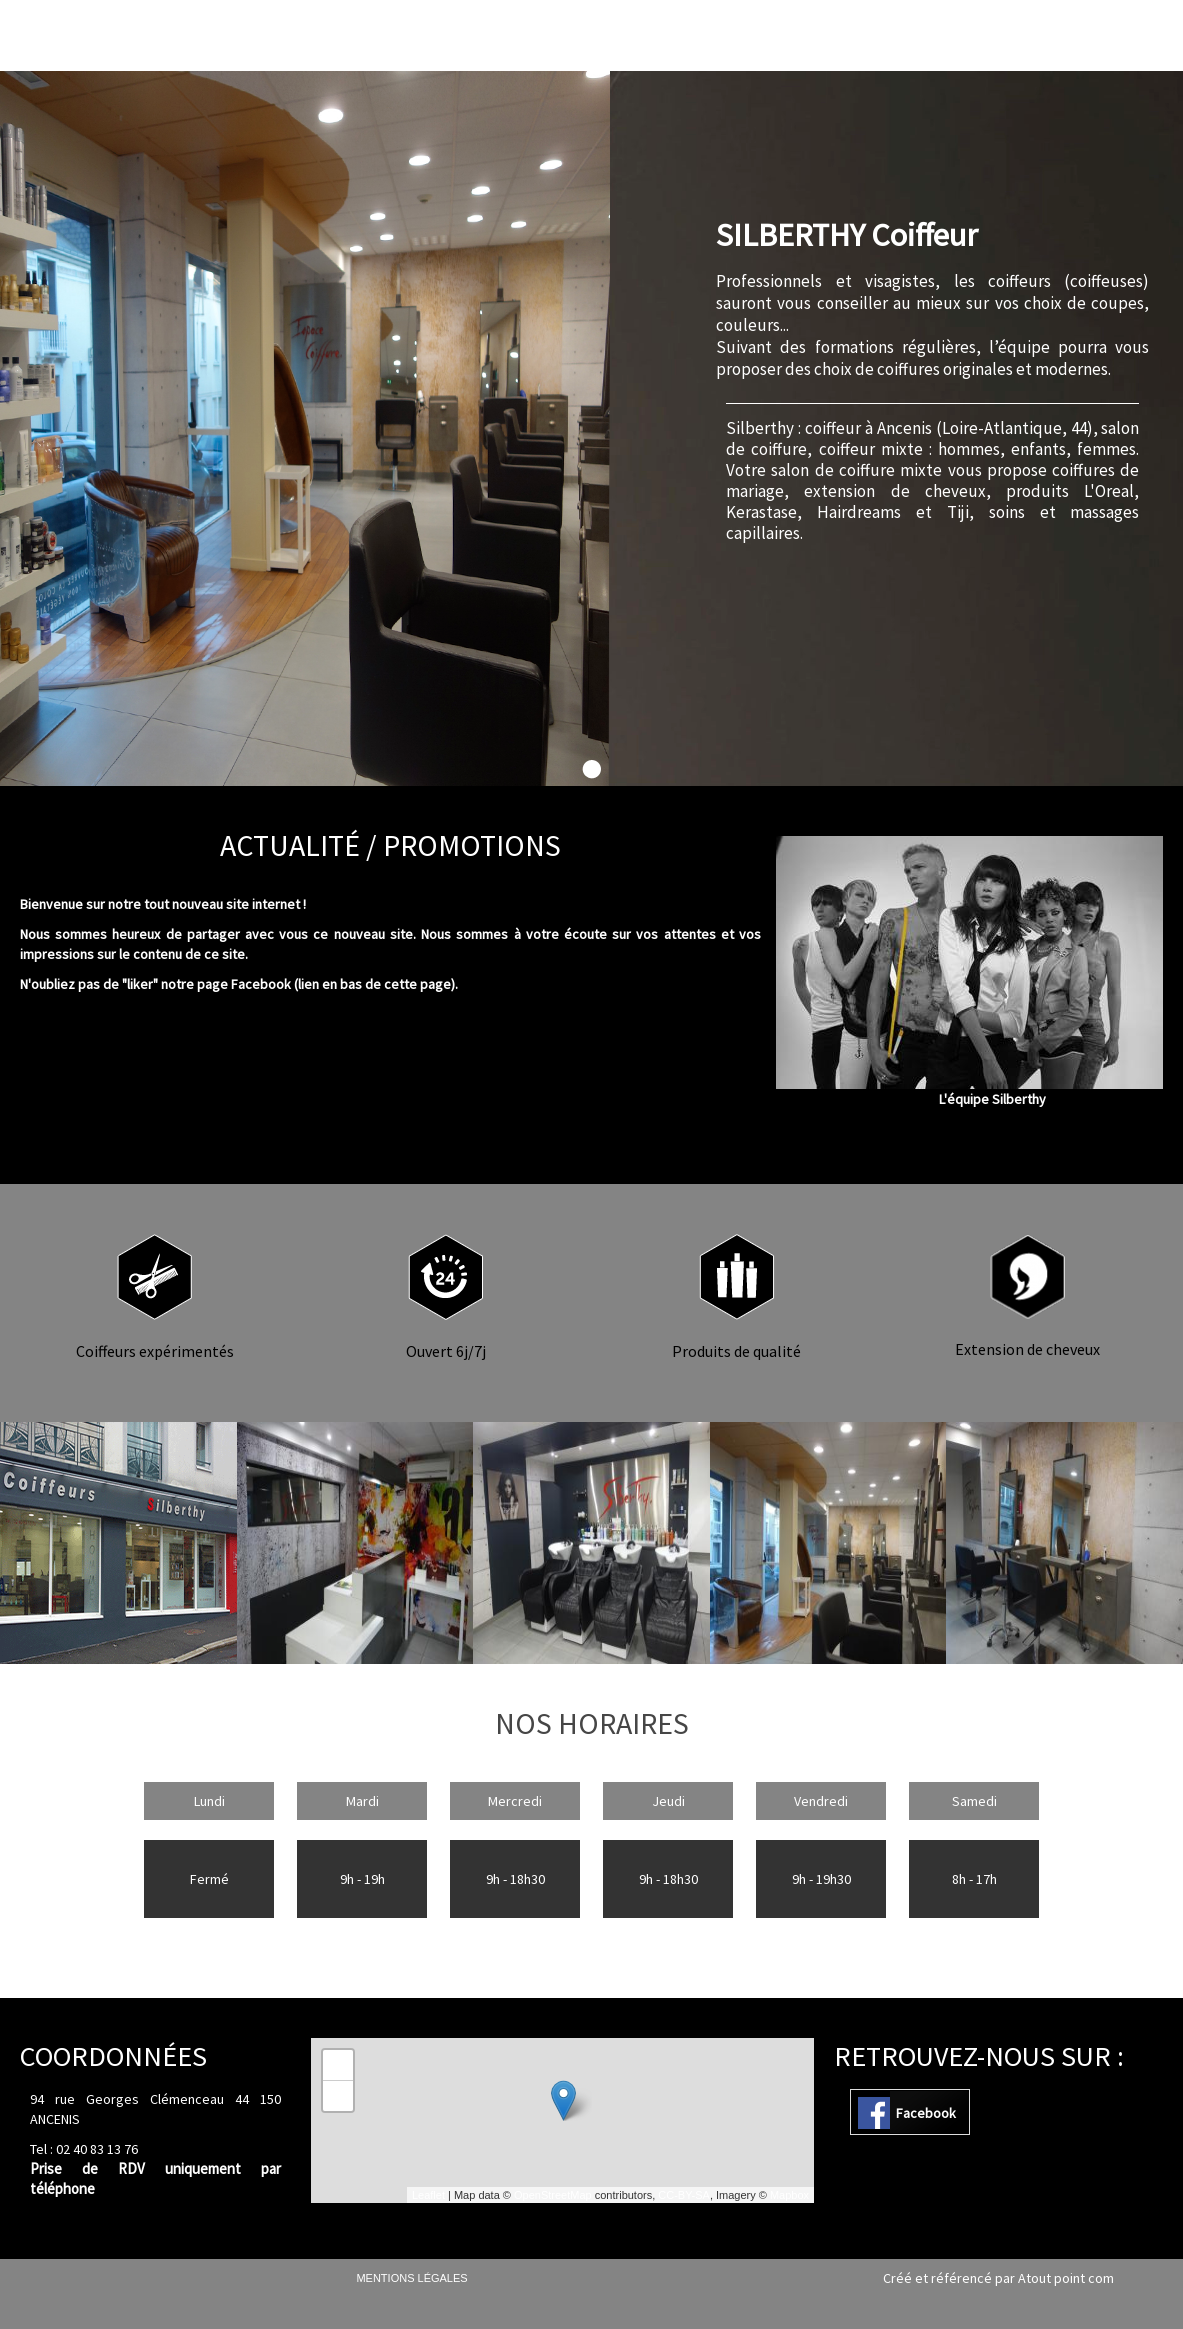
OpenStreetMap (553, 2195)
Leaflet (428, 2195)
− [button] (338, 2096)
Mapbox (789, 2195)
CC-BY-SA (684, 2195)
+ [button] (338, 2065)
